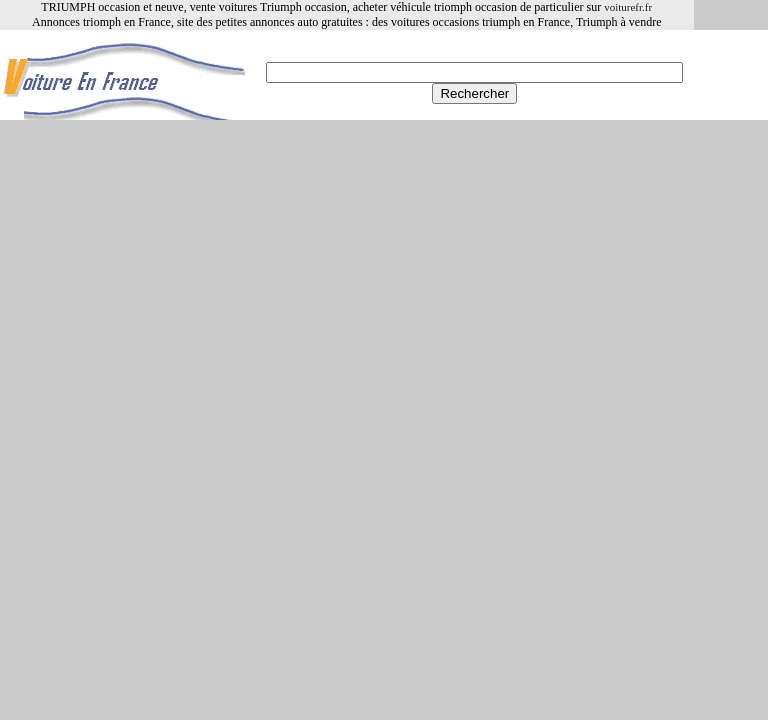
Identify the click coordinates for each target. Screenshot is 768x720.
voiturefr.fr (628, 7)
